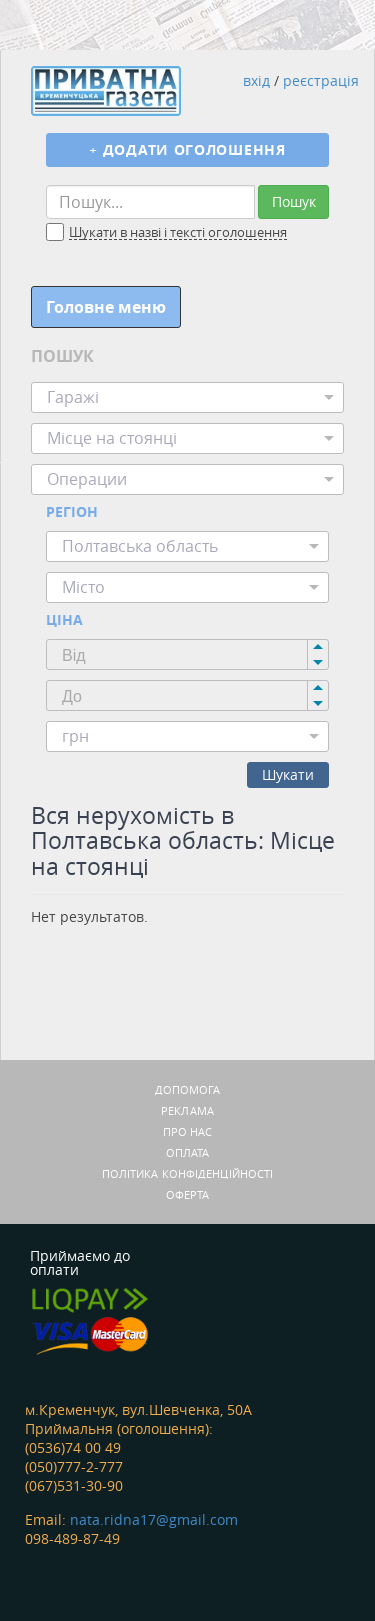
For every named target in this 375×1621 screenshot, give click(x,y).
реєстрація (321, 80)
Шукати (288, 774)
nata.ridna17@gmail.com (154, 1519)
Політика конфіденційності (188, 1173)
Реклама (187, 1110)
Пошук (294, 201)
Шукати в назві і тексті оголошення (178, 233)
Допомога (188, 1089)
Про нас (188, 1131)
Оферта (188, 1194)
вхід (256, 80)
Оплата (188, 1152)
